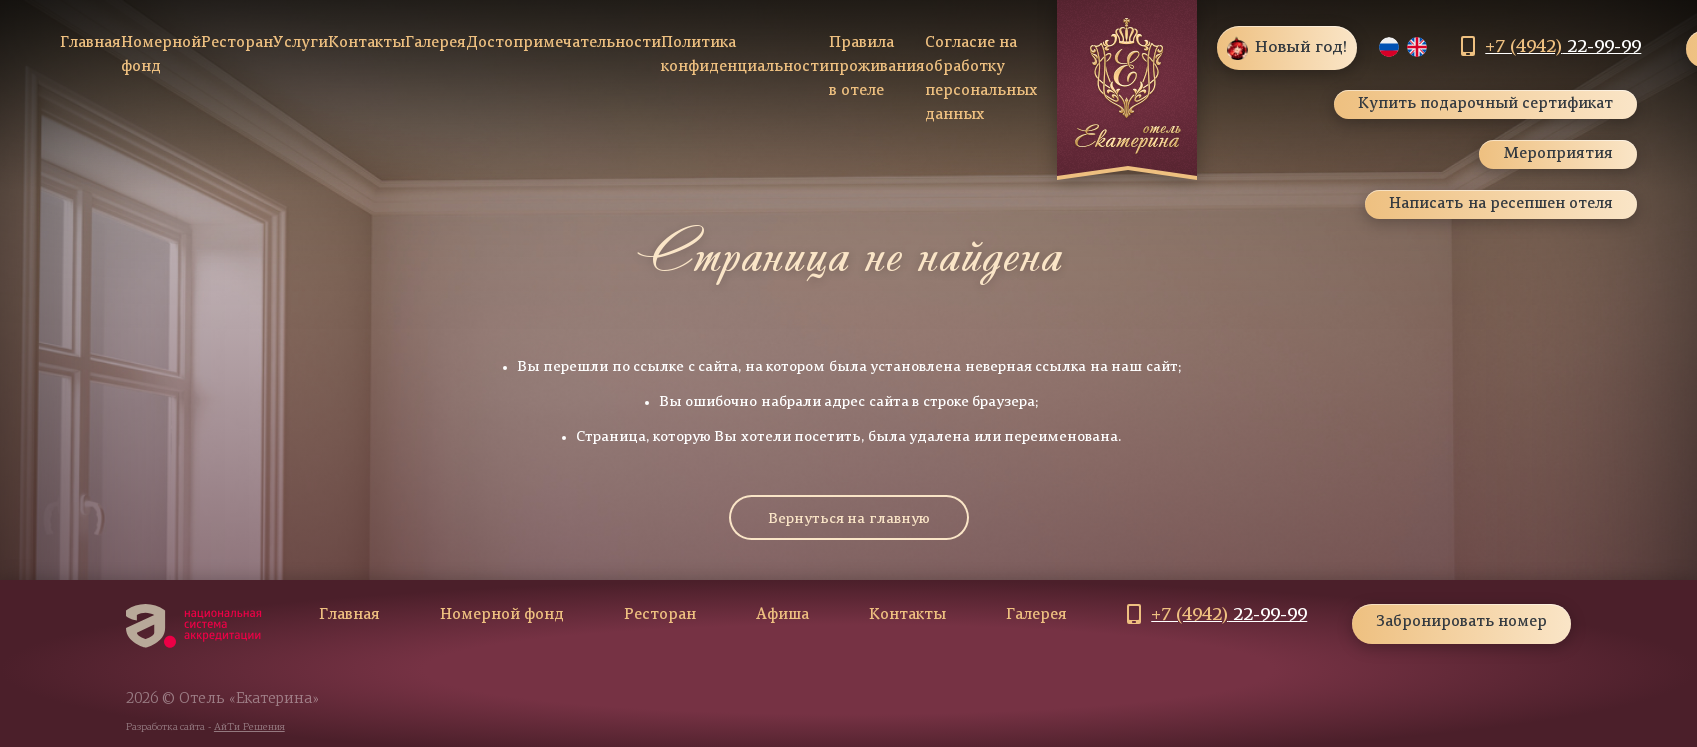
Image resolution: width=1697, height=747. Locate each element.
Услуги (300, 43)
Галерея (435, 43)
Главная (90, 43)
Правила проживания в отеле (877, 67)
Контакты (366, 43)
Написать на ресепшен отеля (1501, 204)
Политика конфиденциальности (745, 55)
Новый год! (1287, 48)
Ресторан (237, 43)
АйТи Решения (249, 727)
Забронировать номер (1461, 622)
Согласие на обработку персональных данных (981, 79)
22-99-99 (1563, 47)
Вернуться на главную (849, 519)
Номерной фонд (161, 55)
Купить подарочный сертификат (1485, 104)
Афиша (782, 615)
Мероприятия (1558, 154)
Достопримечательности (563, 43)
